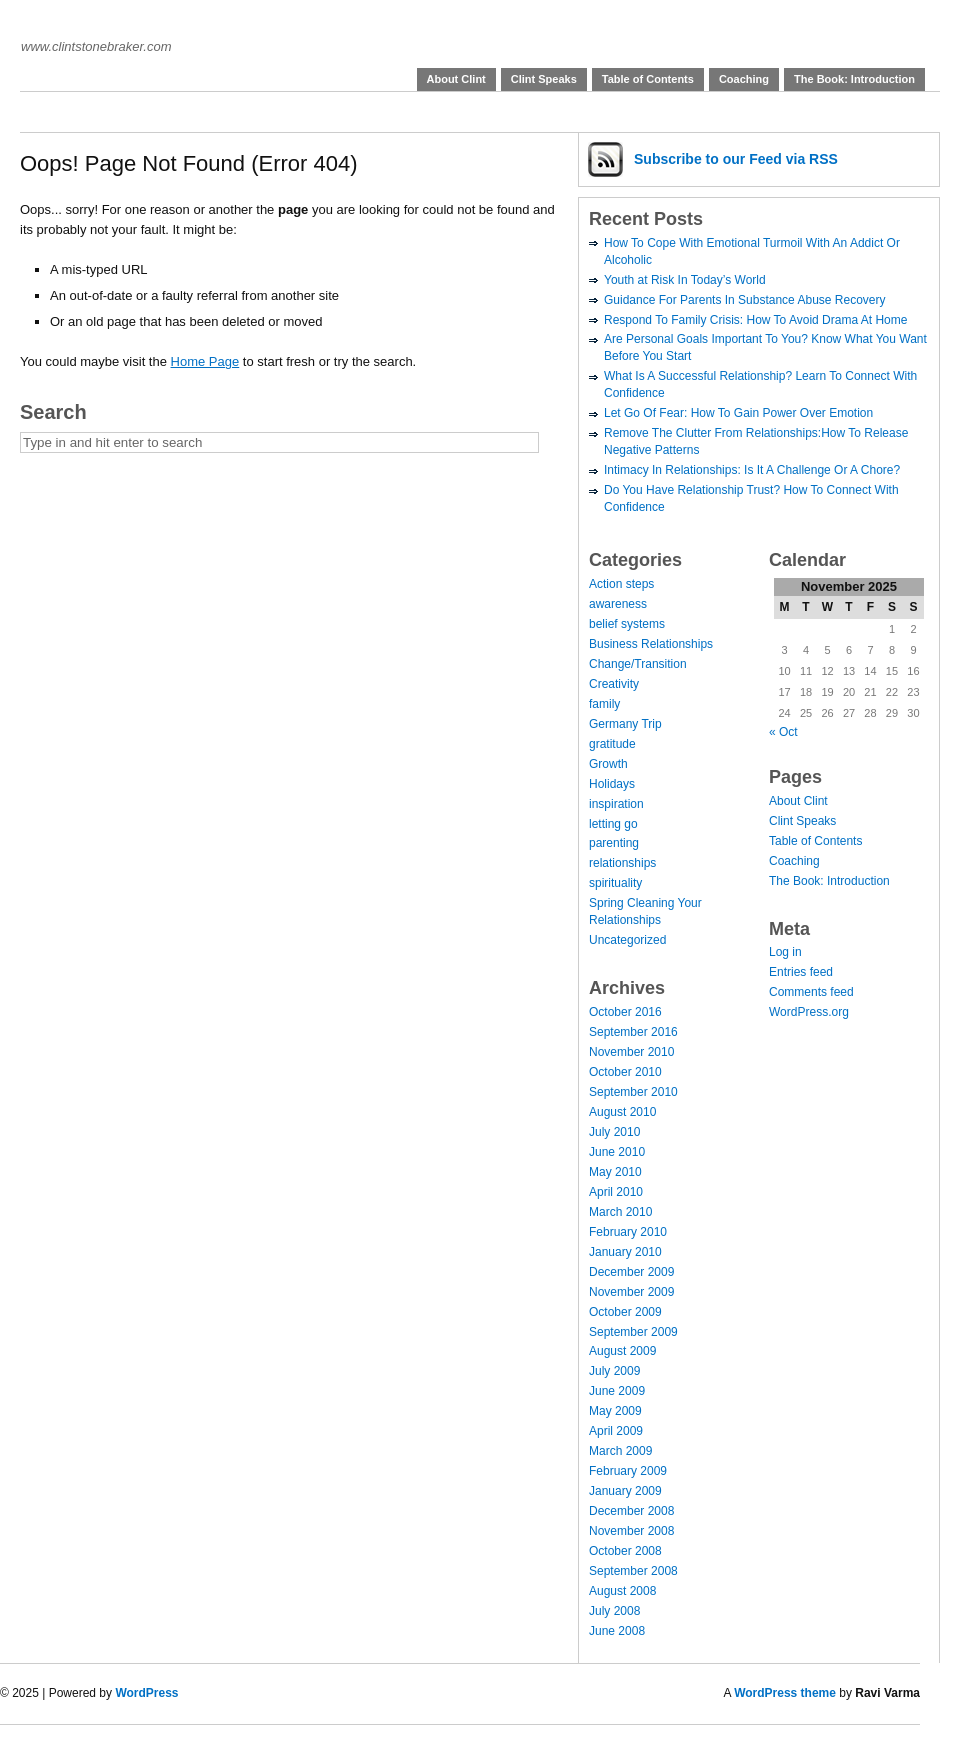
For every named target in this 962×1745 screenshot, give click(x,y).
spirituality (615, 883)
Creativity (614, 684)
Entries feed (801, 972)
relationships (622, 863)
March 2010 (620, 1212)
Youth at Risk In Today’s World (685, 280)
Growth (608, 764)
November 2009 (631, 1292)
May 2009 (615, 1411)
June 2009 (617, 1391)
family (604, 704)
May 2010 (615, 1172)
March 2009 (620, 1451)
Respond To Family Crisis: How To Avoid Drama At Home (755, 320)
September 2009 (633, 1332)
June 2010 (617, 1152)
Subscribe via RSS (736, 159)
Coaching (744, 79)
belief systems (627, 624)
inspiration (616, 804)
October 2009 (625, 1312)
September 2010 (633, 1092)
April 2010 (616, 1192)
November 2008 (631, 1531)
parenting (614, 843)
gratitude (612, 744)
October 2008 (625, 1551)
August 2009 (622, 1351)
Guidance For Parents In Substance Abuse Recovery (745, 300)
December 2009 (631, 1272)
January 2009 (625, 1491)
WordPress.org (809, 1012)
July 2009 (614, 1371)
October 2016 (625, 1012)
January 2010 (625, 1252)
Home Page (205, 361)
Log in (785, 952)
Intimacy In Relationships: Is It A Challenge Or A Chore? (752, 470)
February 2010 (628, 1232)
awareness (618, 604)
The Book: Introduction (854, 79)
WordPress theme (785, 1693)
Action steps (621, 584)
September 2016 (633, 1032)
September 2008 (633, 1571)
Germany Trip (625, 724)
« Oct (783, 732)
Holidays (612, 784)
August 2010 (622, 1112)
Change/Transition (638, 664)
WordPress (146, 1693)
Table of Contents (648, 79)
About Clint (456, 79)
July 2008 (614, 1611)
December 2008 (631, 1511)
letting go (613, 824)
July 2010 (614, 1132)
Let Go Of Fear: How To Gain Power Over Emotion (738, 413)
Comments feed (811, 992)
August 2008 (622, 1591)
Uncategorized (627, 940)
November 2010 (631, 1052)
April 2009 (616, 1431)
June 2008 (617, 1631)
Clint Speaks (544, 79)
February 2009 (628, 1471)
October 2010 (625, 1072)
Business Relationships (651, 644)
